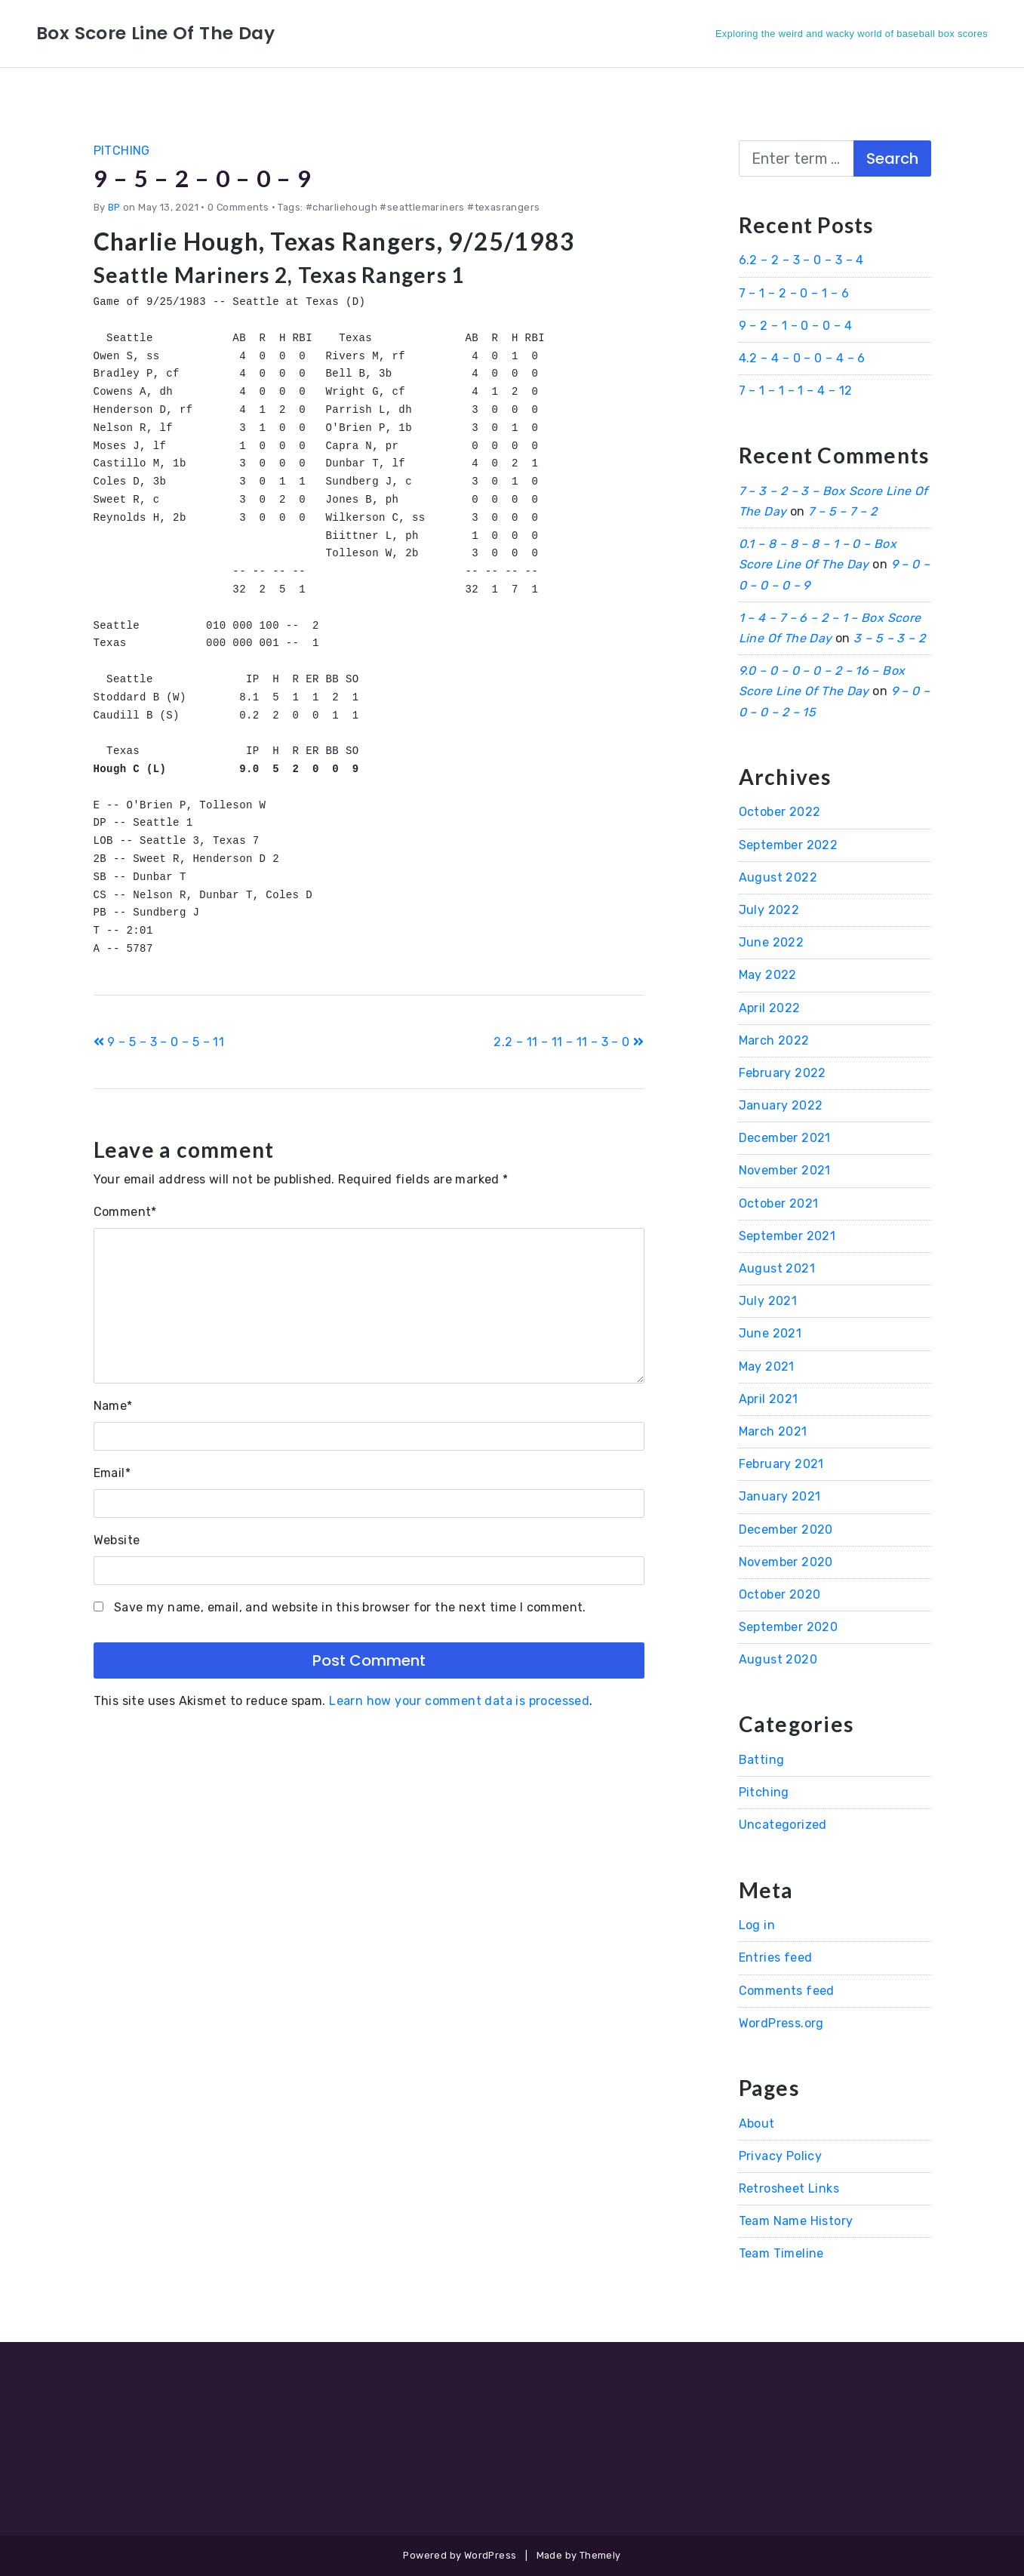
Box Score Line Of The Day (157, 32)
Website (117, 1540)
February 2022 (782, 1073)
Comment (125, 1212)
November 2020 (786, 1562)
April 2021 (768, 1399)
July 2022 (769, 910)
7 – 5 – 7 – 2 (842, 511)
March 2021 (773, 1431)
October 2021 (779, 1203)
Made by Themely (579, 2555)
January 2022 (781, 1105)
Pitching (122, 150)
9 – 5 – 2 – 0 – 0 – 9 (205, 177)
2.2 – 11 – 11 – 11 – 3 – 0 (569, 1042)
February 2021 (781, 1464)
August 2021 (777, 1268)
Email (112, 1473)
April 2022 (770, 1008)
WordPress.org (781, 2023)
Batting (762, 1760)
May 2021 (767, 1366)
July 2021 (768, 1301)
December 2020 (786, 1529)
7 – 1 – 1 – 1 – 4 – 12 (796, 390)
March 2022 (774, 1040)
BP (114, 206)
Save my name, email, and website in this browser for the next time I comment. (350, 1607)
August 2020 (778, 1659)
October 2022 (780, 812)
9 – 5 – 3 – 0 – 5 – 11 (159, 1042)
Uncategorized (783, 1824)
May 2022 (768, 975)
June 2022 (771, 942)
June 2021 (770, 1333)
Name (113, 1406)
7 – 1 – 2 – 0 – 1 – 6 (794, 293)
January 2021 (780, 1496)
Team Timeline (781, 2253)
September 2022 (788, 845)
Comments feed (787, 1991)
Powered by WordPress (459, 2555)
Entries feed (776, 1957)
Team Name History (796, 2221)
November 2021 (785, 1170)
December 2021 (785, 1138)
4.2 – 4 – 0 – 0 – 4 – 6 (802, 358)
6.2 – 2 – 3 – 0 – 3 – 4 (801, 260)
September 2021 (787, 1236)
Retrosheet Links (789, 2188)
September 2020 (788, 1627)
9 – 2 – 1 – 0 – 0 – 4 (795, 326)
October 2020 (780, 1594)
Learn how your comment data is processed (459, 1701)
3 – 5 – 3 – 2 (889, 638)
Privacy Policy (781, 2156)
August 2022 (778, 877)
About (757, 2123)
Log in (757, 1925)
